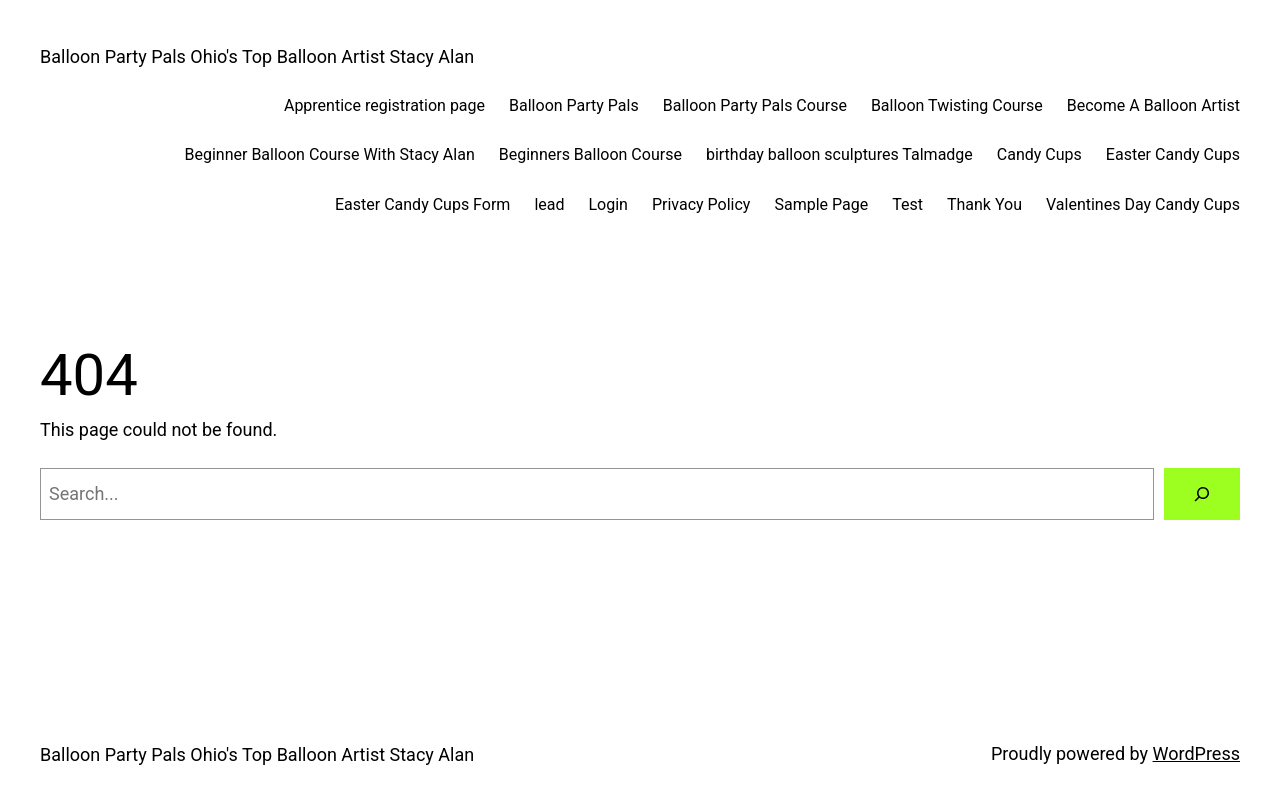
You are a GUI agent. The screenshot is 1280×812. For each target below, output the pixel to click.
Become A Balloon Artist (1153, 105)
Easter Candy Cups (1173, 154)
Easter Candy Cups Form (422, 204)
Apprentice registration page (384, 105)
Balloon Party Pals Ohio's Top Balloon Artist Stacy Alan (257, 56)
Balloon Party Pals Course (755, 105)
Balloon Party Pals (574, 105)
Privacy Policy (701, 204)
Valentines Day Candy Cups (1143, 204)
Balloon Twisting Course (957, 105)
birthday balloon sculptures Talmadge (839, 154)
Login (607, 204)
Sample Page (821, 204)
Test (907, 204)
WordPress (1196, 753)
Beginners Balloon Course (590, 154)
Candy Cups (1039, 154)
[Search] (1202, 494)
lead (549, 204)
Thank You (984, 204)
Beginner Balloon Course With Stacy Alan (330, 154)
